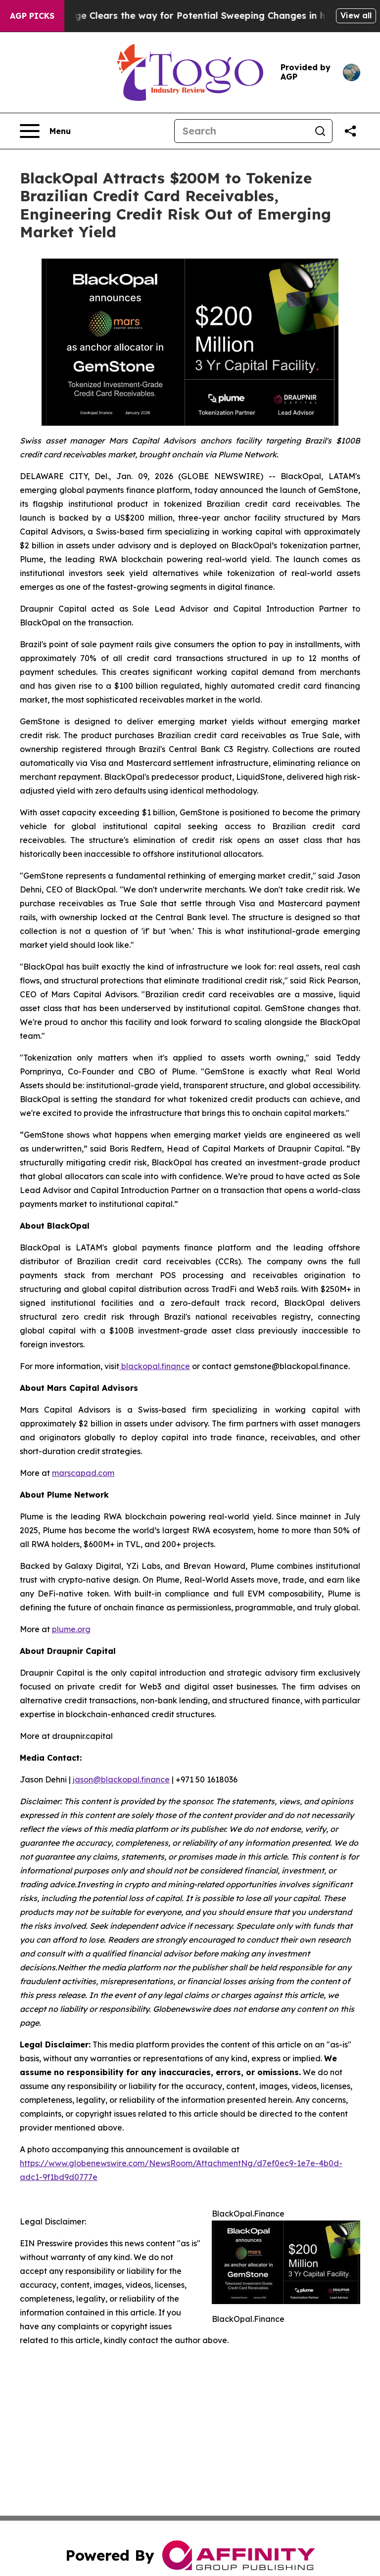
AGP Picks (32, 16)
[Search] (241, 131)
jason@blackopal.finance (121, 1779)
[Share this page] (350, 131)
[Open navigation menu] (45, 131)
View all (356, 15)
